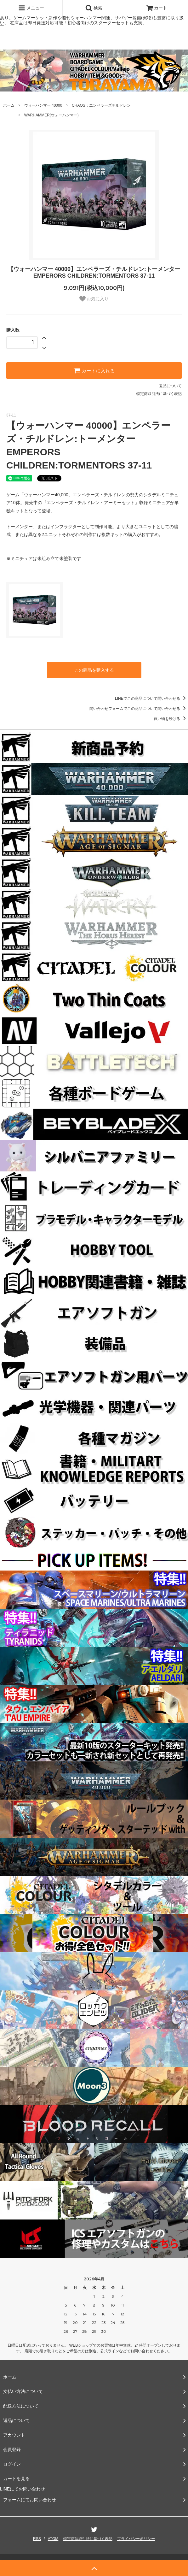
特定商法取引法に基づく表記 (87, 2539)
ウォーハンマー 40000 (43, 105)
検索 (93, 7)
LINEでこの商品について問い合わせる (151, 698)
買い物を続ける (171, 718)
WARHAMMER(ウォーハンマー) (51, 115)
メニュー (31, 7)
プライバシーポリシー (136, 2539)
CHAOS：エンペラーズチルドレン (101, 105)
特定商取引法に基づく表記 (159, 394)
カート (157, 7)
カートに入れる (94, 370)
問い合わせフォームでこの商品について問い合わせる (138, 708)
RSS (37, 2539)
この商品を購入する (94, 670)
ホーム (8, 105)
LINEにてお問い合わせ (22, 2488)
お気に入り (94, 299)
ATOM (53, 2539)
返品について (170, 386)
